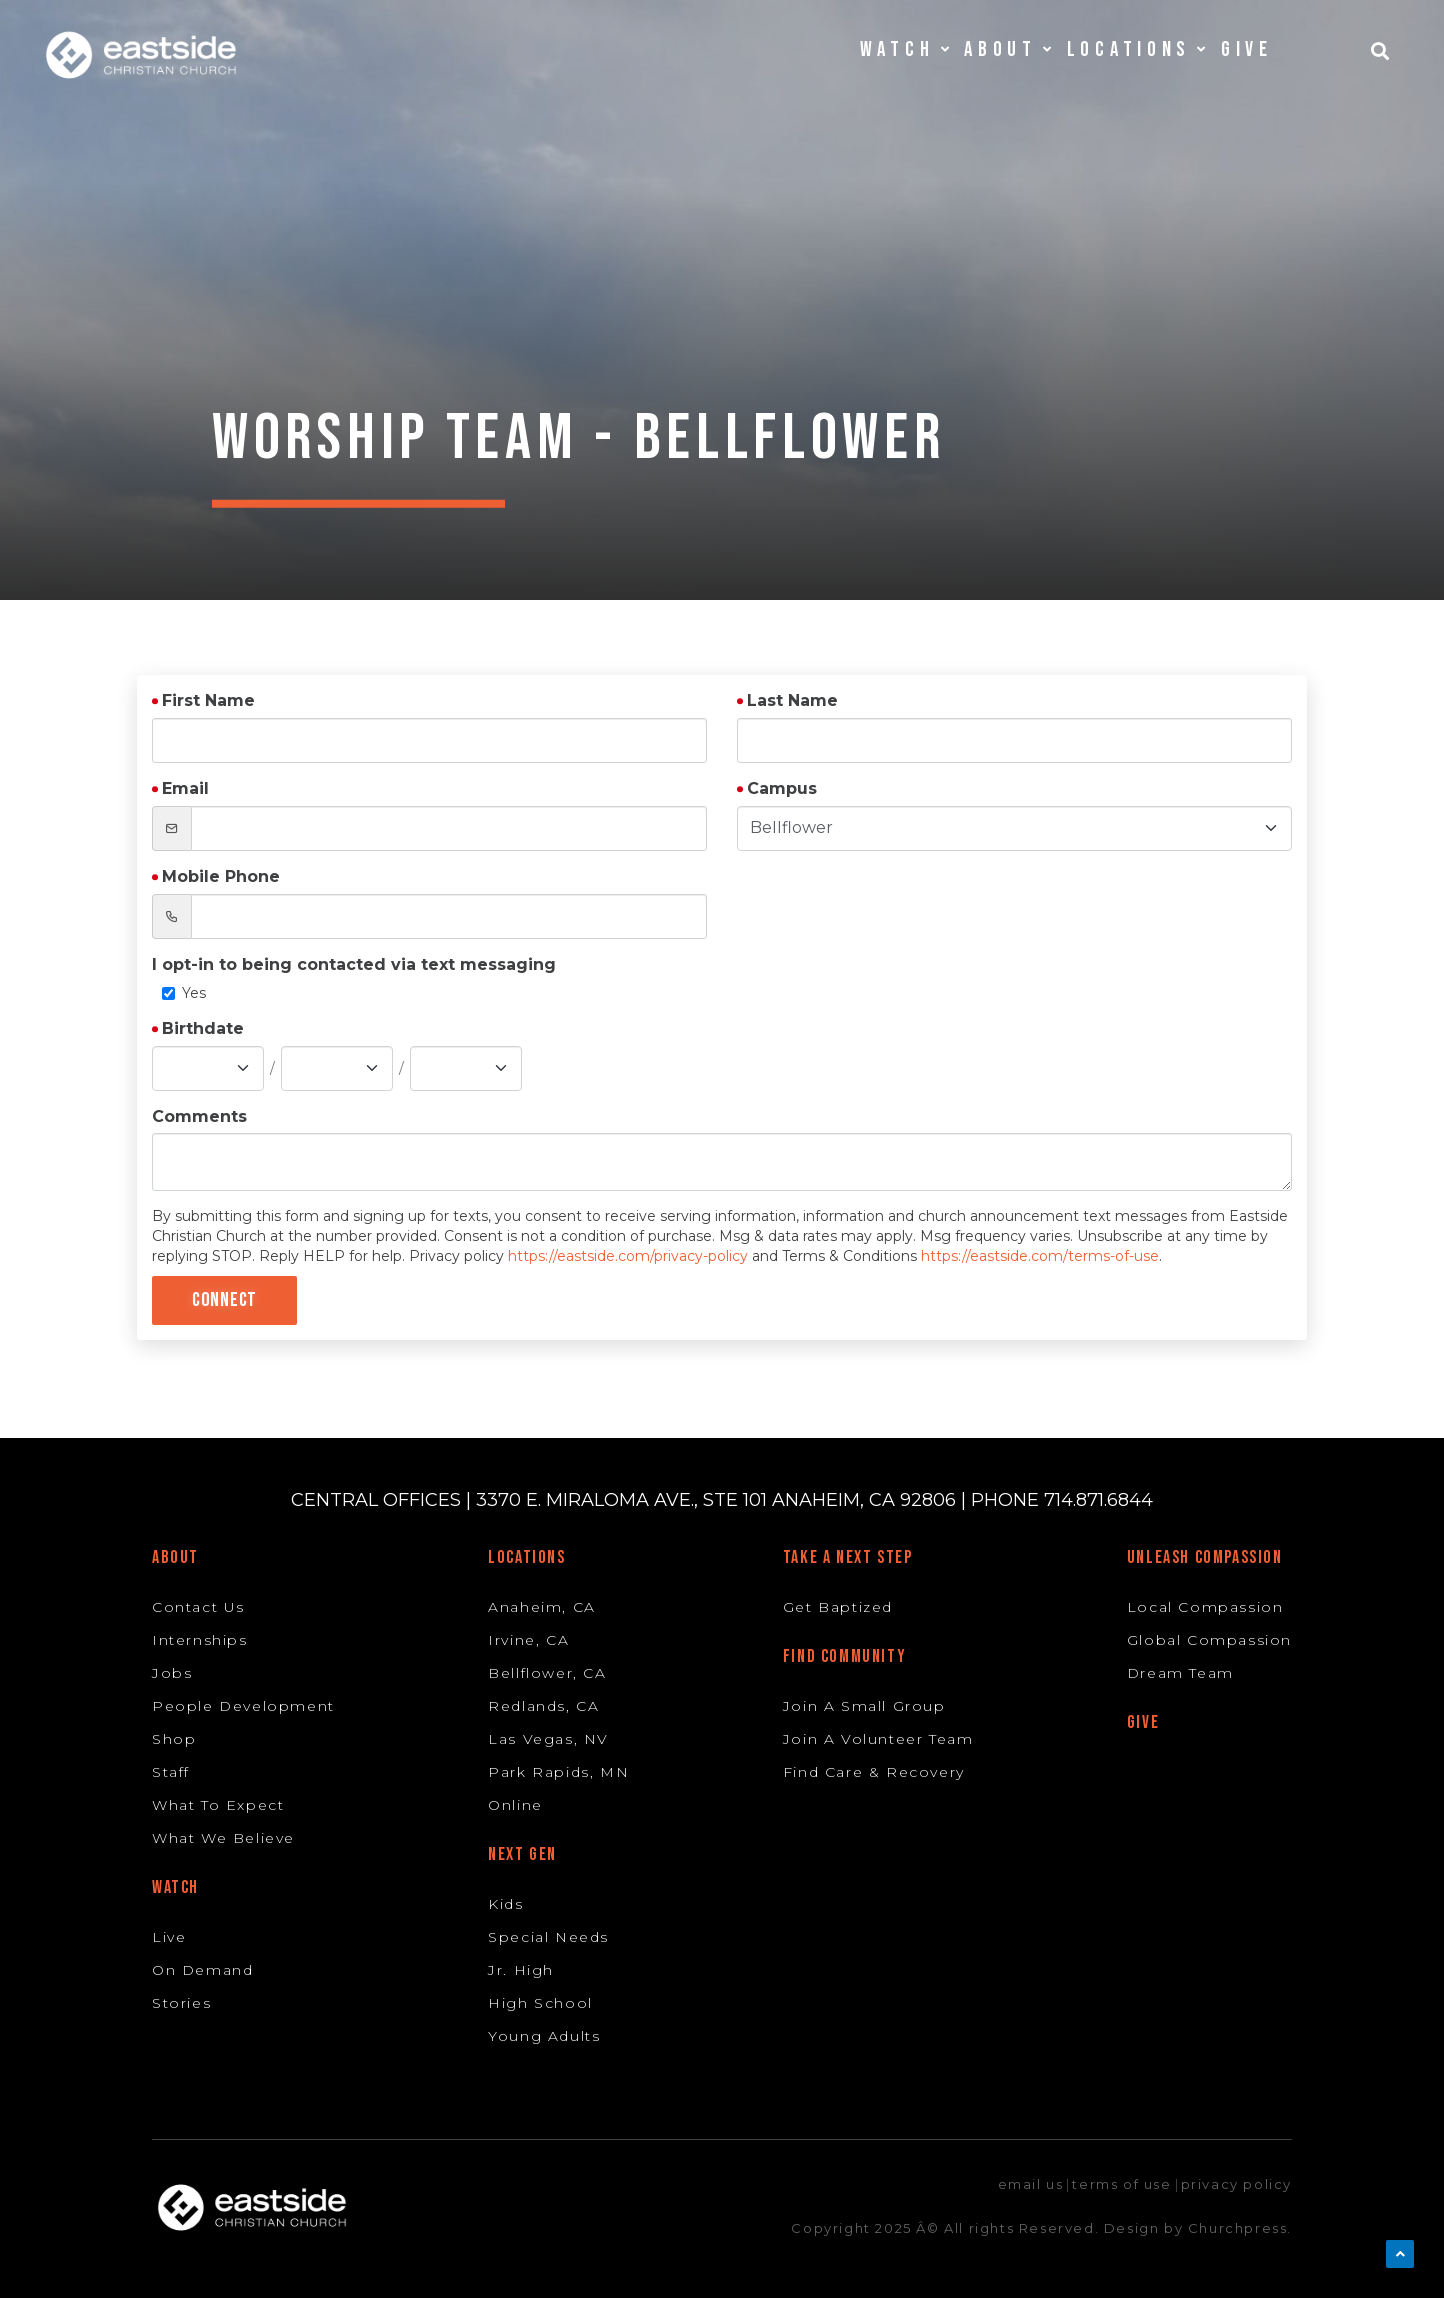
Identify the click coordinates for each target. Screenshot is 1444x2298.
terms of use (1121, 2184)
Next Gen (522, 1854)
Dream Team (1180, 1673)
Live (169, 1937)
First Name (208, 700)
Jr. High (521, 1970)
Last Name (792, 700)
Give (1247, 49)
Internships (200, 1640)
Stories (181, 2003)
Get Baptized (838, 1607)
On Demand (202, 1970)
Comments (199, 1116)
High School (540, 2003)
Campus (782, 788)
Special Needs (548, 1937)
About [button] (1008, 49)
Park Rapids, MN (558, 1772)
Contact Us (198, 1607)
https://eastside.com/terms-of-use (1040, 1256)
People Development (243, 1706)
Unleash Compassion (1205, 1557)
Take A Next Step (848, 1557)
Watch (175, 1887)
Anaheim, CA (542, 1607)
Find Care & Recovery (874, 1772)
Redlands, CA (543, 1706)
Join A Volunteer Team (878, 1739)
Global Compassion (1209, 1640)
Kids (505, 1904)
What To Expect (218, 1805)
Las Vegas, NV (548, 1739)
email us (1031, 2184)
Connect (224, 1300)
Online (515, 1805)
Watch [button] (905, 49)
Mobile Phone (221, 876)
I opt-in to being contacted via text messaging (354, 964)
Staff (171, 1772)
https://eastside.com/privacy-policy (628, 1256)
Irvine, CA (528, 1640)
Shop (174, 1739)
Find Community (844, 1656)
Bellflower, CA (547, 1673)
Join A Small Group (864, 1706)
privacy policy (1236, 2184)
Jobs (172, 1673)
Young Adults (544, 2036)
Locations (526, 1557)
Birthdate (203, 1028)
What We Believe (223, 1838)
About (175, 1557)
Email (185, 788)
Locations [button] (1136, 49)
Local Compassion (1205, 1607)
